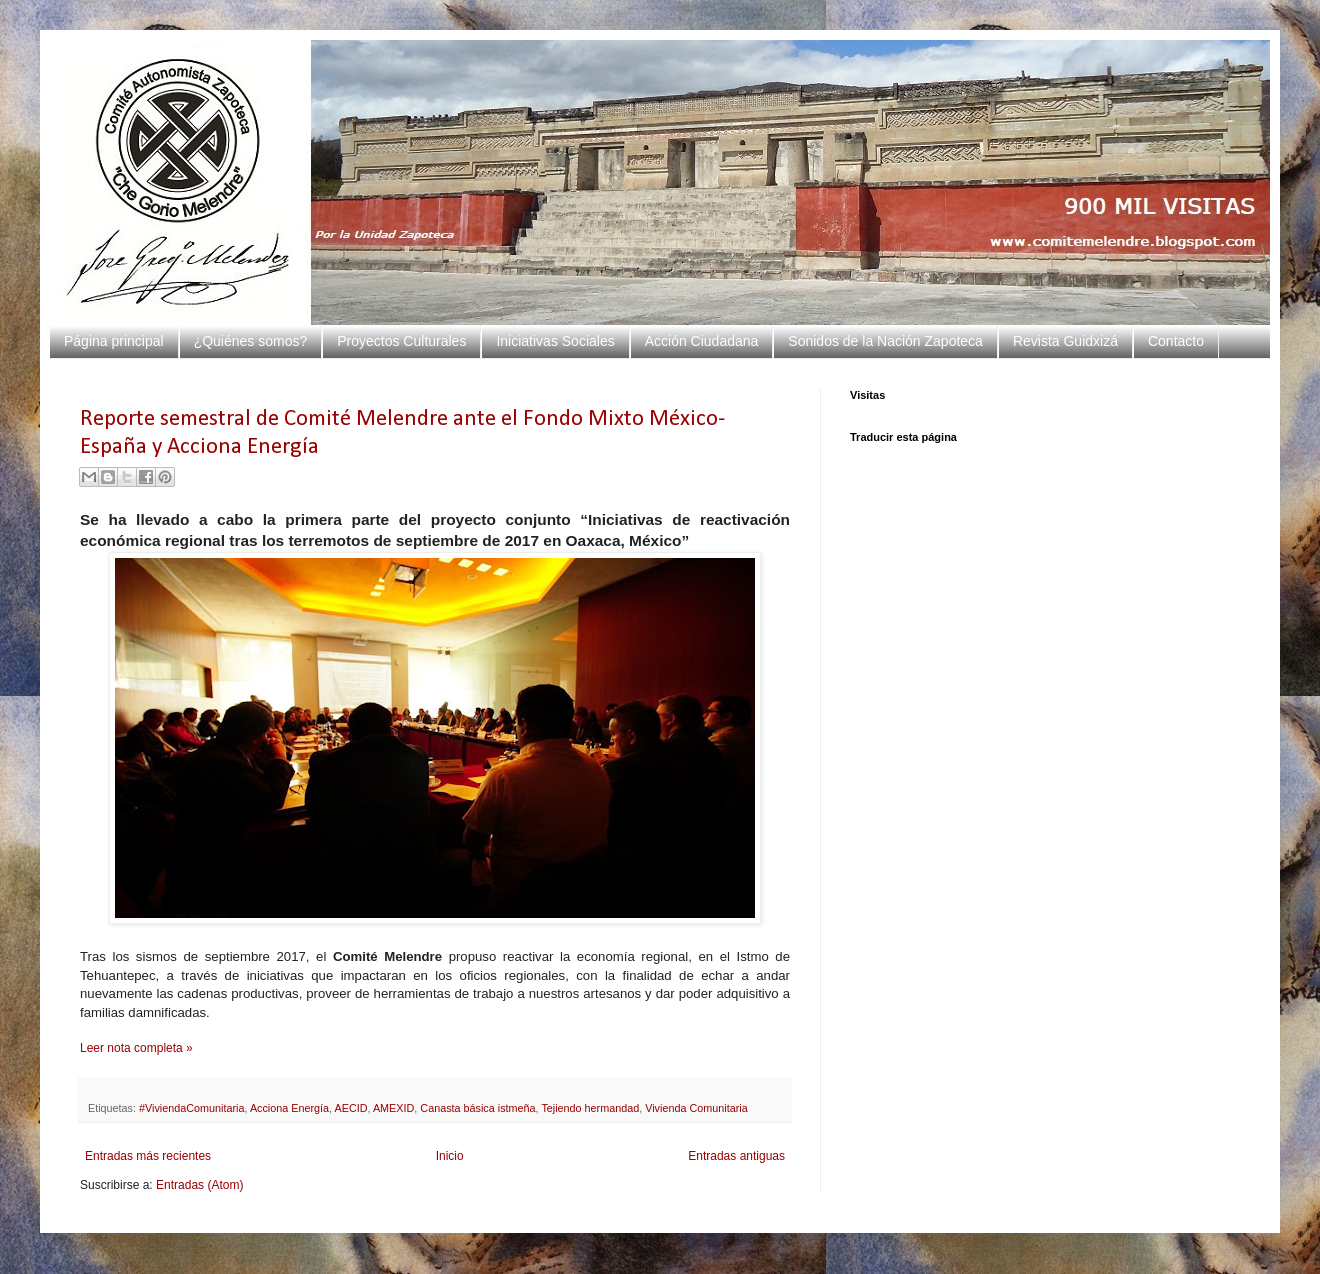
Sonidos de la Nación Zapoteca (885, 341)
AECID (351, 1108)
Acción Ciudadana (702, 341)
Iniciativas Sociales (555, 341)
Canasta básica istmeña (477, 1108)
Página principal (114, 341)
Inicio (450, 1156)
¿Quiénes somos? (251, 341)
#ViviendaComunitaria (191, 1108)
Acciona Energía (289, 1108)
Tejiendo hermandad (590, 1108)
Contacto (1176, 341)
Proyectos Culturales (401, 341)
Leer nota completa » (136, 1048)
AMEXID (393, 1108)
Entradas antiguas (736, 1156)
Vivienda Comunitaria (696, 1108)
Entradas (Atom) (199, 1185)
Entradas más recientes (148, 1156)
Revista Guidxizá (1065, 341)
